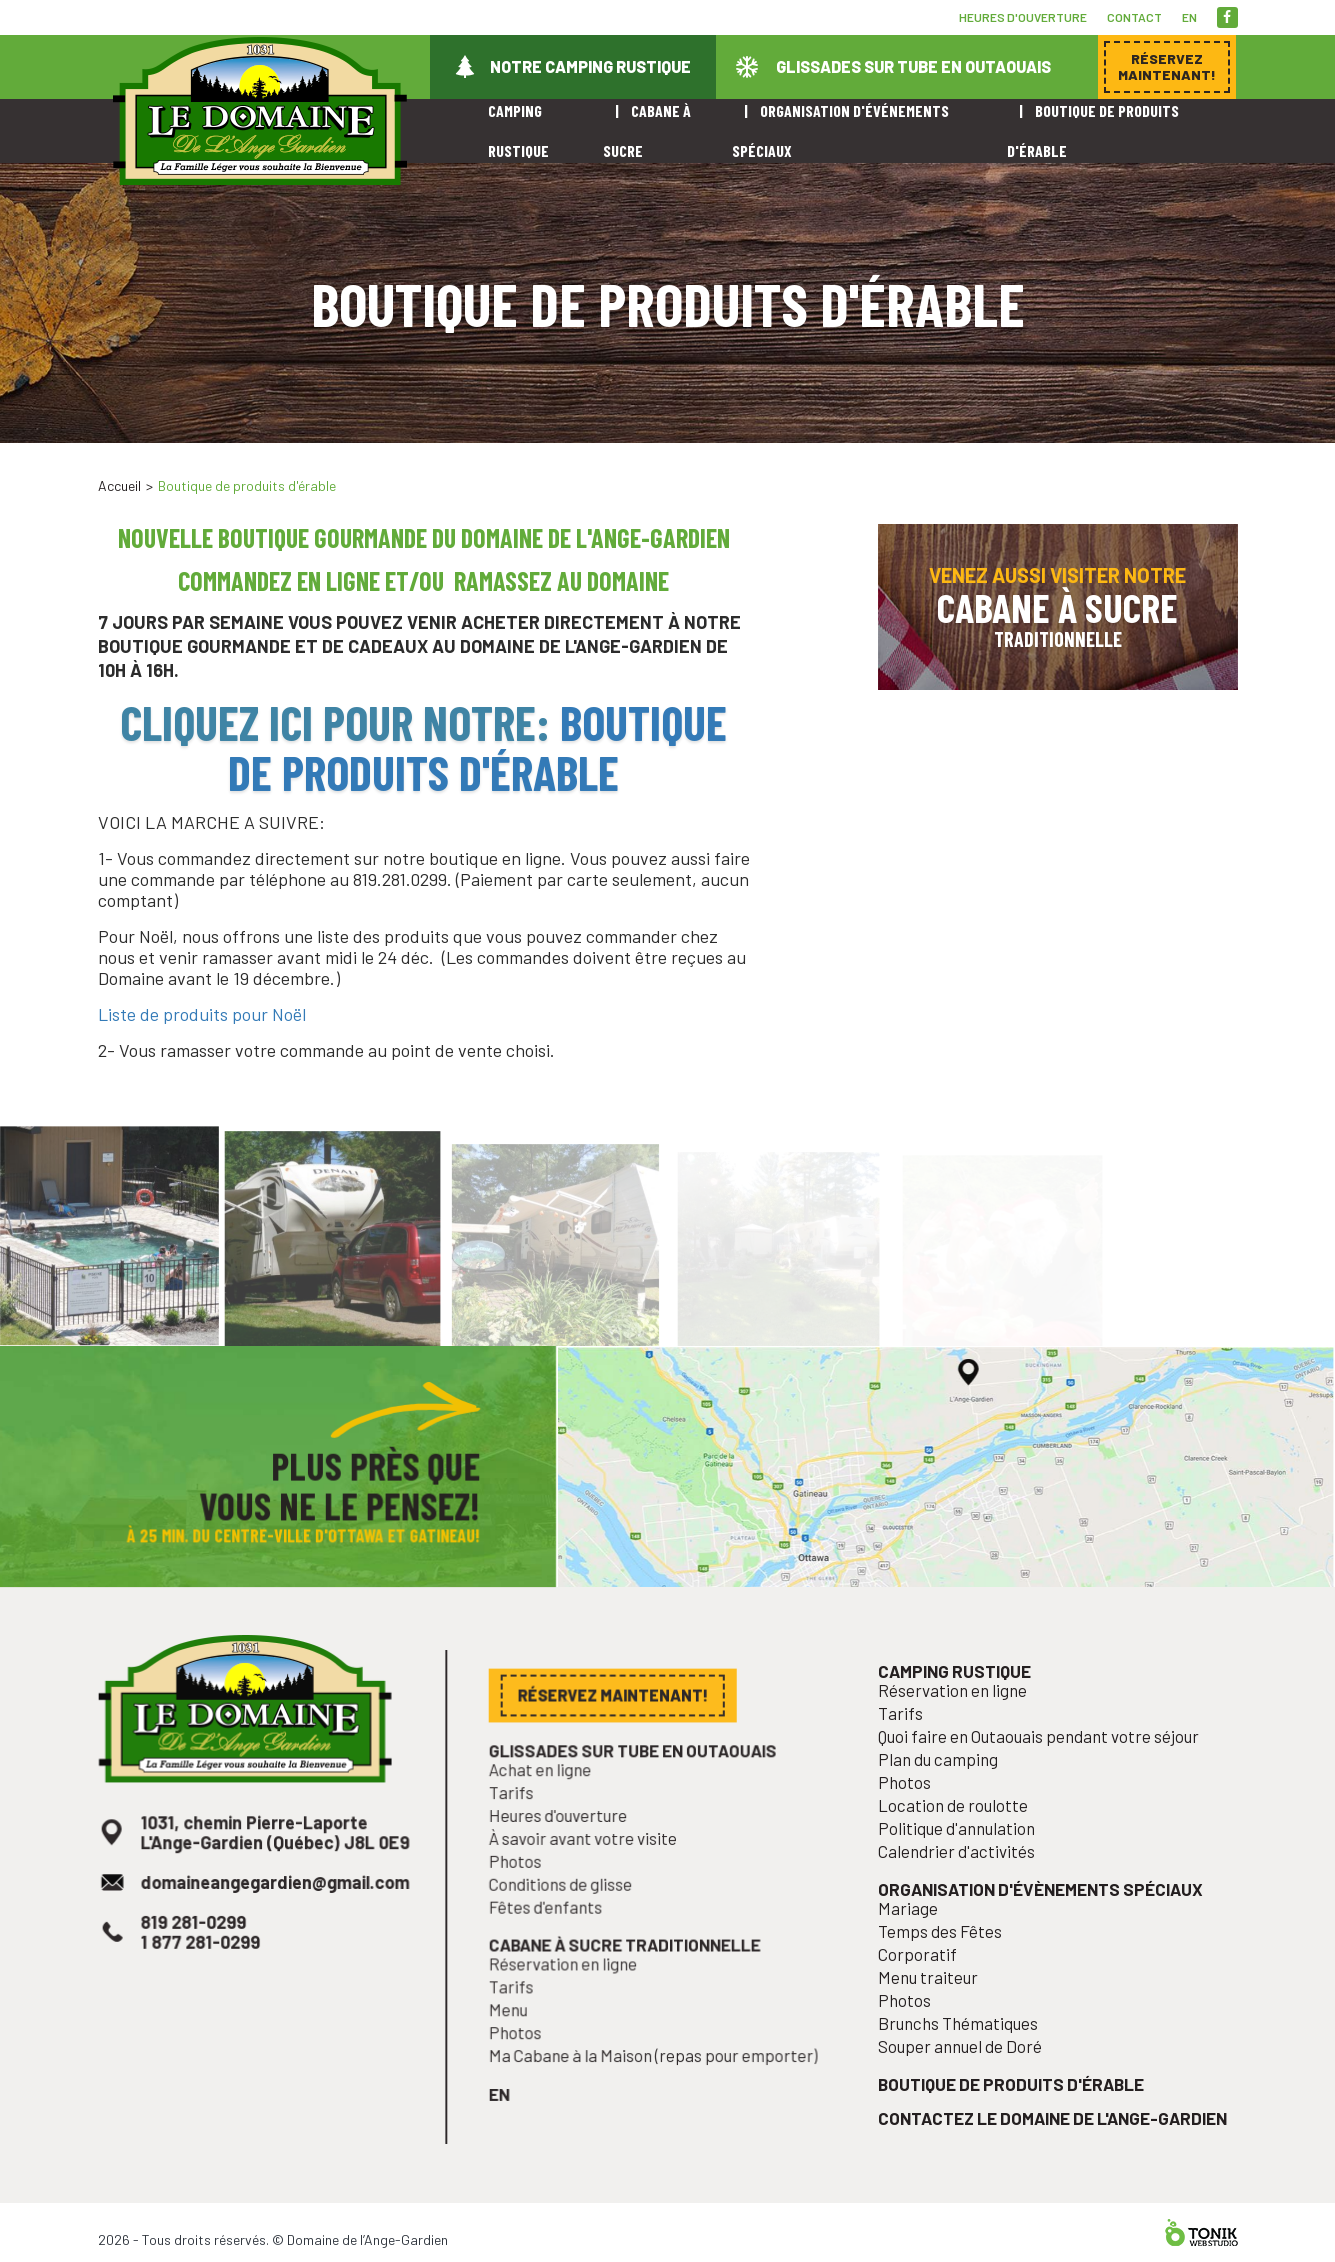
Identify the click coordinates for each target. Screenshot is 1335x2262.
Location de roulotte (962, 1859)
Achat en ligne (551, 1821)
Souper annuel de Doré (969, 2077)
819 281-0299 (200, 1966)
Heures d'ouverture (1023, 17)
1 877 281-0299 (206, 1984)
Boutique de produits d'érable (477, 747)
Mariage (922, 1952)
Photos (529, 1904)
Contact (1134, 17)
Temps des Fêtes (951, 1973)
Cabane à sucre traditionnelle (628, 1980)
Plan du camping (949, 1818)
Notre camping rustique (590, 66)
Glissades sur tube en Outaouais (913, 66)
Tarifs (525, 1842)
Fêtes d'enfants (556, 1946)
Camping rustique (964, 1738)
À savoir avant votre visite (590, 1884)
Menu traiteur (940, 2014)
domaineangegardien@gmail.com (274, 1930)
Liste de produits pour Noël (202, 1014)
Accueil (119, 485)
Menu (522, 2039)
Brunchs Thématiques (967, 2056)
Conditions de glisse (570, 1925)
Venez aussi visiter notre (1058, 607)
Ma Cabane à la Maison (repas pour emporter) (654, 2080)
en (1189, 17)
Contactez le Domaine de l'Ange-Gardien (1052, 2142)
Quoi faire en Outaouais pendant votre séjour (1040, 1797)
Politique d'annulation (966, 1880)
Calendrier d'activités (966, 1901)
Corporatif (930, 1994)
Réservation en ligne (572, 1997)
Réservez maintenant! (1088, 453)
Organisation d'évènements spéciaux (1041, 1935)
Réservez (1167, 66)
